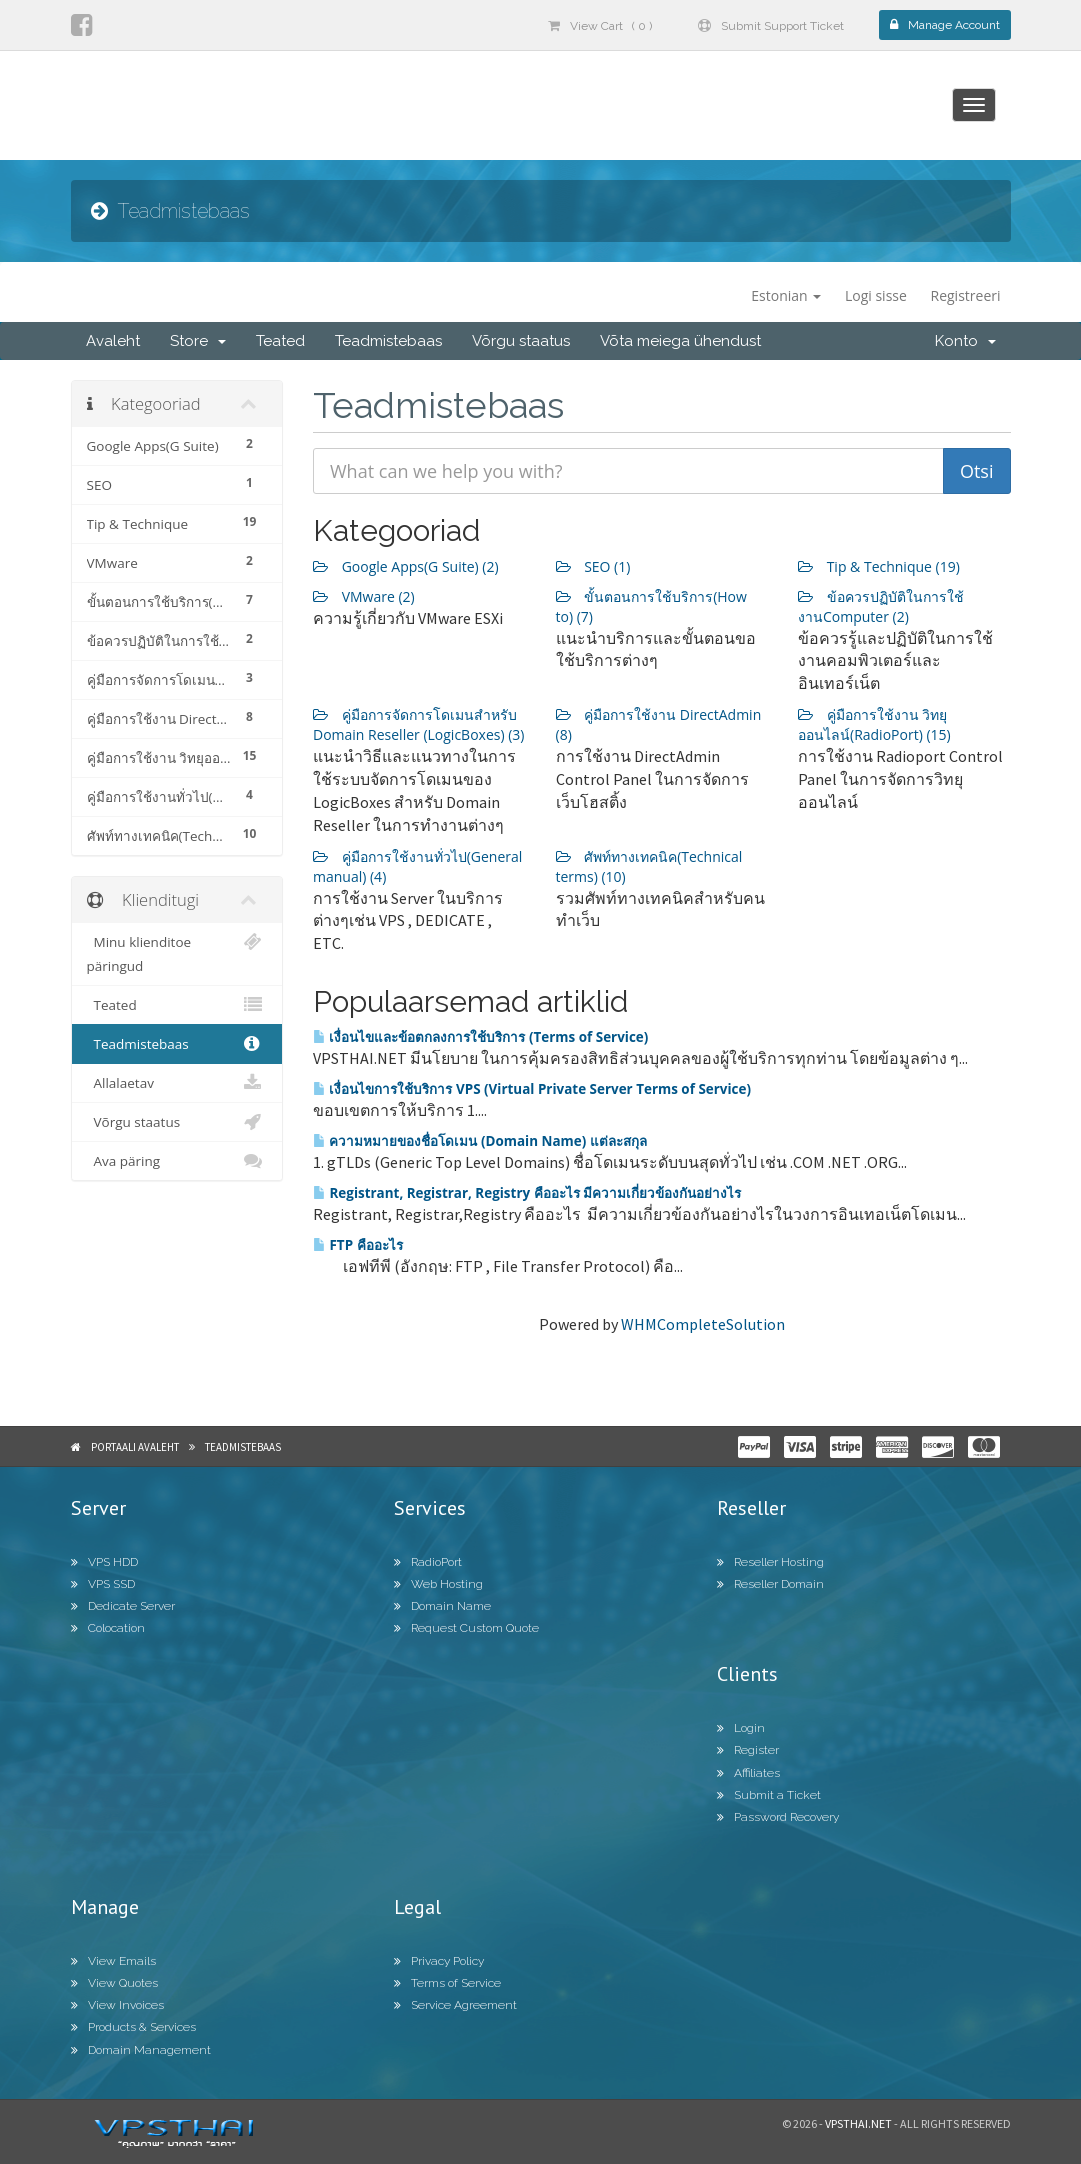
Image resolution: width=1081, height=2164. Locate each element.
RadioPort (428, 1562)
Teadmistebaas (388, 341)
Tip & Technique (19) (879, 566)
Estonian (786, 295)
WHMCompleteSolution (703, 1324)
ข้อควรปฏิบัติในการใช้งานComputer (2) (881, 606)
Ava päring (177, 1161)
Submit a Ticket (769, 1795)
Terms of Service (447, 1983)
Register (748, 1750)
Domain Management (141, 2050)
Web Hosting (438, 1584)
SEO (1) (593, 566)
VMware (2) (364, 596)
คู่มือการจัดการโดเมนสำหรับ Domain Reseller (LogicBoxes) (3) (418, 724)
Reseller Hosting (770, 1562)
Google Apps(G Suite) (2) (406, 566)
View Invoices (117, 2005)
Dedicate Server (123, 1606)
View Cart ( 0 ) (600, 26)
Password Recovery (778, 1817)
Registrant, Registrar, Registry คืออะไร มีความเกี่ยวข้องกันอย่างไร (527, 1193)
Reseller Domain (770, 1584)
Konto (965, 341)
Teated (280, 341)
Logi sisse (876, 295)
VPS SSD (103, 1584)
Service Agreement (455, 2005)
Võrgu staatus (521, 341)
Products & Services (133, 2027)
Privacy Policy (439, 1961)
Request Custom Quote (466, 1628)
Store (198, 341)
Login (741, 1728)
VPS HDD (104, 1562)
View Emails (113, 1961)
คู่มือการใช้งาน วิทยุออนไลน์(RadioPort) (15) (874, 724)
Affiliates (748, 1773)
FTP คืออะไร (358, 1245)
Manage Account (945, 25)
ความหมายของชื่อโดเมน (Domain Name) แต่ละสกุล (480, 1141)
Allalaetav (177, 1083)
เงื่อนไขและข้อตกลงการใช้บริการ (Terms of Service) (480, 1037)
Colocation (108, 1628)
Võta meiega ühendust (680, 341)
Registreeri (966, 295)
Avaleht (113, 341)
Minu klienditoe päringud (177, 952)
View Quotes (114, 1983)
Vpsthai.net (858, 2123)
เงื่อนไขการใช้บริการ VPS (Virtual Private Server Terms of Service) (532, 1089)
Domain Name (442, 1606)
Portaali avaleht (135, 1447)
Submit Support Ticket (771, 26)
